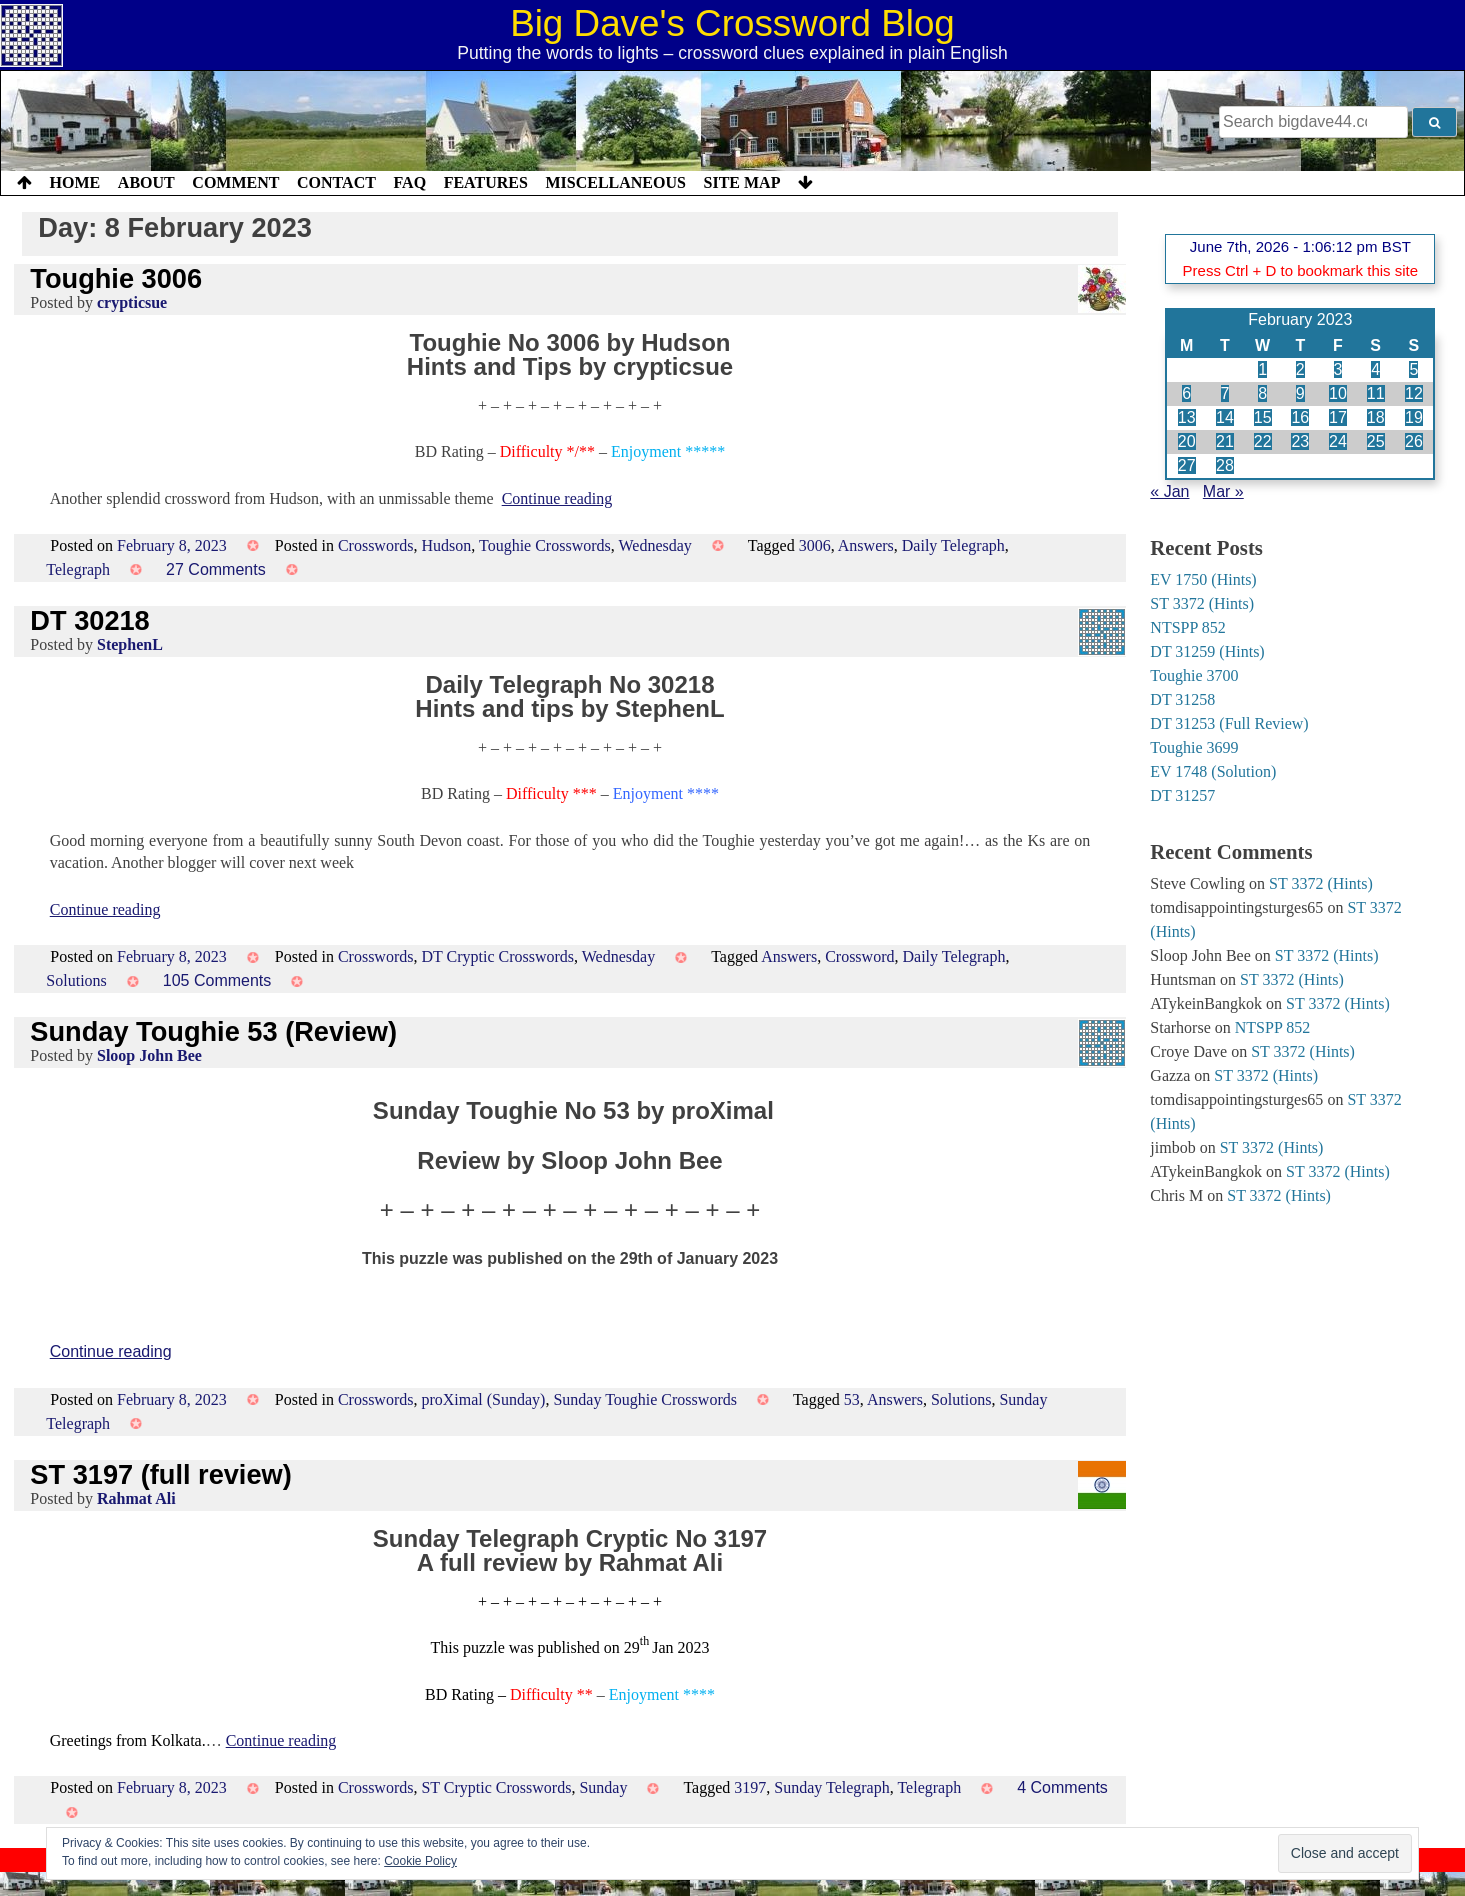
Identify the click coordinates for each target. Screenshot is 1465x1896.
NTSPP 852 (1187, 627)
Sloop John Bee (149, 1055)
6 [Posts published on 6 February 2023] (1186, 393)
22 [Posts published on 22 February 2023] (1263, 441)
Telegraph (78, 569)
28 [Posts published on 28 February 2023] (1225, 465)
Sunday (603, 1787)
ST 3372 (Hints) (1202, 603)
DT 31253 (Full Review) (1229, 723)
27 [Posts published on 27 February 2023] (1187, 465)
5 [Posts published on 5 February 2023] (1413, 369)
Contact (336, 182)
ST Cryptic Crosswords (496, 1787)
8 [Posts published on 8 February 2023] (1262, 393)
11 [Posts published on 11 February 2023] (1376, 393)
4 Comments (1062, 1787)
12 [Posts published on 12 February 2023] (1414, 393)
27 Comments (216, 569)
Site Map (742, 182)
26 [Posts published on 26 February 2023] (1414, 441)
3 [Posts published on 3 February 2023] (1338, 369)
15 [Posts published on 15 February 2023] (1263, 417)
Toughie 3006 (116, 278)
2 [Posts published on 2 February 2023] (1300, 369)
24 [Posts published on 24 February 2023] (1338, 441)
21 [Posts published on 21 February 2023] (1225, 441)
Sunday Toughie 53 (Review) (213, 1031)
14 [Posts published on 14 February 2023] (1225, 417)
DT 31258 (1182, 699)
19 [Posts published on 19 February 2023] (1414, 417)
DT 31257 (1182, 795)
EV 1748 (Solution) (1213, 771)
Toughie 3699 (1194, 747)
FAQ (409, 182)
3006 (815, 545)
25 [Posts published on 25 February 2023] (1376, 441)
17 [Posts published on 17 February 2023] (1338, 417)
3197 (750, 1787)
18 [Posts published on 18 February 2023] (1376, 417)
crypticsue (132, 302)
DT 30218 (89, 620)
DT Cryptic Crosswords (497, 956)
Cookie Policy (420, 1861)
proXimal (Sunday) (483, 1399)
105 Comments (217, 980)
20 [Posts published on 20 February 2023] (1187, 441)
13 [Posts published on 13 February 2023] (1187, 417)
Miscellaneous (615, 182)
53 (852, 1399)
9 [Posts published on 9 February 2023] (1300, 393)
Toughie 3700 (1194, 675)
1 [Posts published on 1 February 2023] (1262, 369)
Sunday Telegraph (831, 1787)
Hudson (446, 545)
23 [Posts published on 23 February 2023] (1300, 441)
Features (486, 182)
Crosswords (376, 545)
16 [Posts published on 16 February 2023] (1300, 417)
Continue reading (557, 498)
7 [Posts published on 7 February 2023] (1225, 393)
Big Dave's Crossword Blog (732, 23)
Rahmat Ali (136, 1498)
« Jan (1169, 491)
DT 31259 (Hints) (1207, 651)
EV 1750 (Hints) (1203, 579)
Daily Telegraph (953, 545)
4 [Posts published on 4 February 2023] (1375, 369)
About (146, 182)
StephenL (130, 644)
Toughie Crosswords (545, 545)
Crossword (859, 956)
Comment (235, 182)
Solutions (76, 980)
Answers (866, 545)
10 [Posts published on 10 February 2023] (1338, 393)
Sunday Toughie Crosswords (644, 1399)
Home (75, 182)
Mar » (1223, 491)
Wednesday (654, 545)
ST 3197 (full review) (160, 1474)
